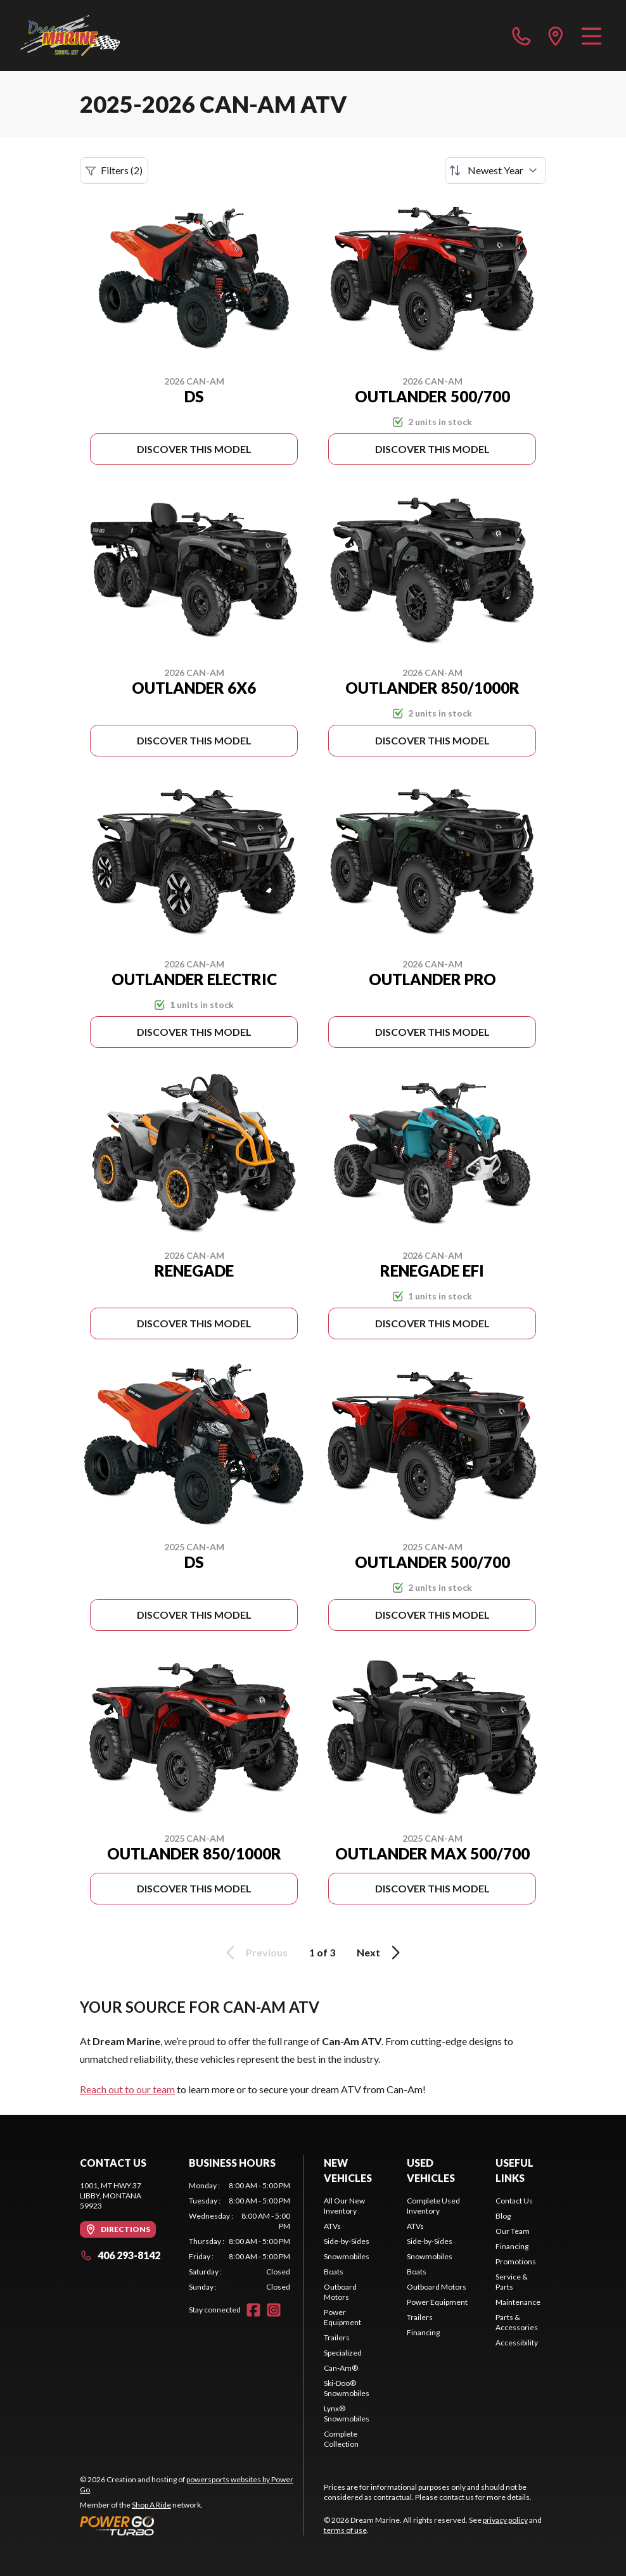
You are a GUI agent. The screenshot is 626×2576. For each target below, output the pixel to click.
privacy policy (505, 2520)
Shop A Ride (151, 2504)
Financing (423, 2332)
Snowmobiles (346, 2256)
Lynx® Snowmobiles (346, 2413)
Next (380, 1952)
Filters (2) (114, 170)
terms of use (345, 2530)
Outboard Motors (340, 2292)
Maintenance (517, 2302)
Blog (503, 2216)
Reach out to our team (127, 2089)
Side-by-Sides (346, 2241)
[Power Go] (191, 2525)
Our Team (512, 2231)
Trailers (337, 2337)
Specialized (343, 2352)
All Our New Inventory (344, 2206)
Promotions (515, 2261)
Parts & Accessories (516, 2322)
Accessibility (516, 2342)
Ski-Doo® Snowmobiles (346, 2388)
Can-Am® (341, 2368)
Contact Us (514, 2200)
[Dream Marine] (70, 35)
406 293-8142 (120, 2255)
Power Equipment (342, 2317)
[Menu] (591, 35)
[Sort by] (495, 170)
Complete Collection (341, 2439)
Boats (333, 2271)
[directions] (556, 35)
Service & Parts (511, 2282)
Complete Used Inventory (433, 2206)
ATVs (332, 2226)
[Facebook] (253, 2310)
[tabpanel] (239, 2236)
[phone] (521, 35)
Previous (255, 1952)
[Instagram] (273, 2310)
